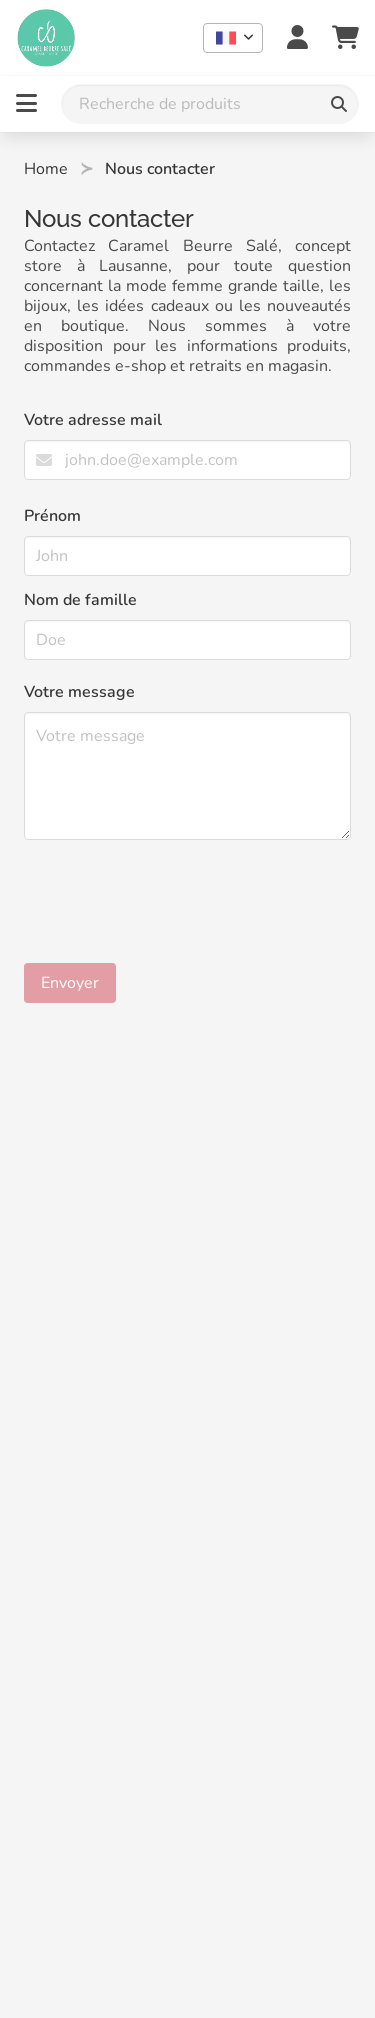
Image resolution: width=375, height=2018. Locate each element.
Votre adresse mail (93, 420)
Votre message (79, 692)
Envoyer (70, 983)
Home (46, 169)
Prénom (52, 516)
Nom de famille (80, 600)
